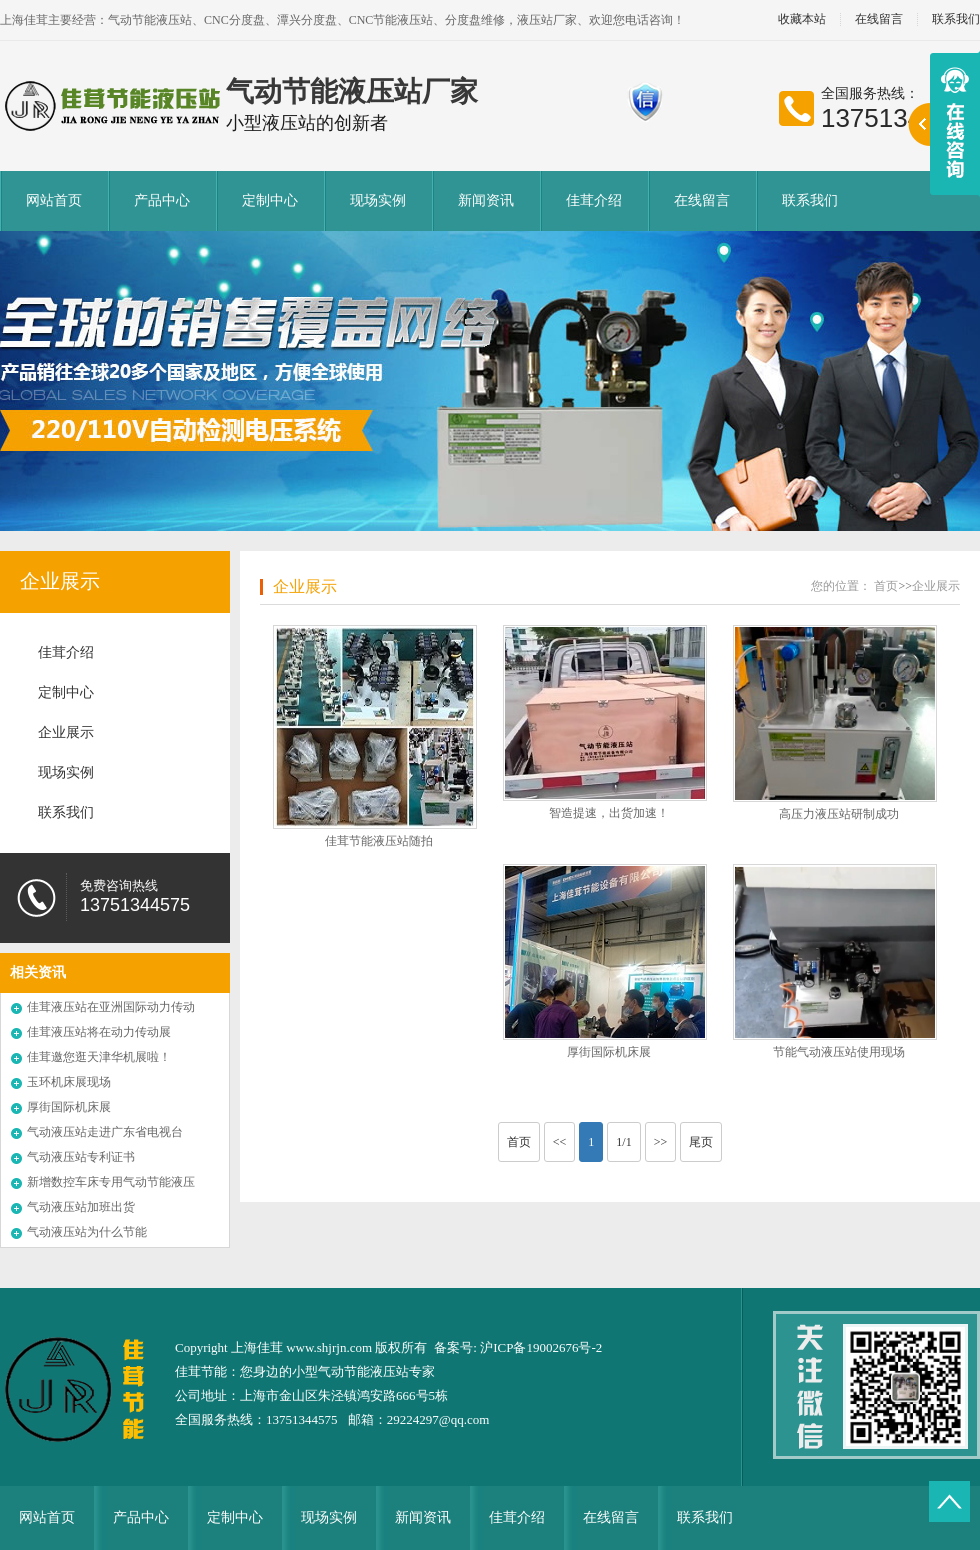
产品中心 (162, 200)
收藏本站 (802, 19)
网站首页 (54, 200)
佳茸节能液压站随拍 (379, 841)
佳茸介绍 (594, 200)
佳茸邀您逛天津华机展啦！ (99, 1057)
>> (661, 1142)
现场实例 (378, 200)
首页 (886, 586)
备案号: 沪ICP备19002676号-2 (518, 1347)
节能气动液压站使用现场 (839, 1052)
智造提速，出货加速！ (609, 813)
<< (560, 1142)
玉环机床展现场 (69, 1082)
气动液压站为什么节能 (87, 1232)
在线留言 (879, 19)
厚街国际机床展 (69, 1107)
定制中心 (270, 200)
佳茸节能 (201, 1371)
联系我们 (810, 200)
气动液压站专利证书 (81, 1157)
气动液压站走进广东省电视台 (105, 1132)
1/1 (623, 1142)
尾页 (701, 1142)
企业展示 (60, 581)
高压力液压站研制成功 (839, 814)
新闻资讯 (486, 200)
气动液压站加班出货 (81, 1207)
